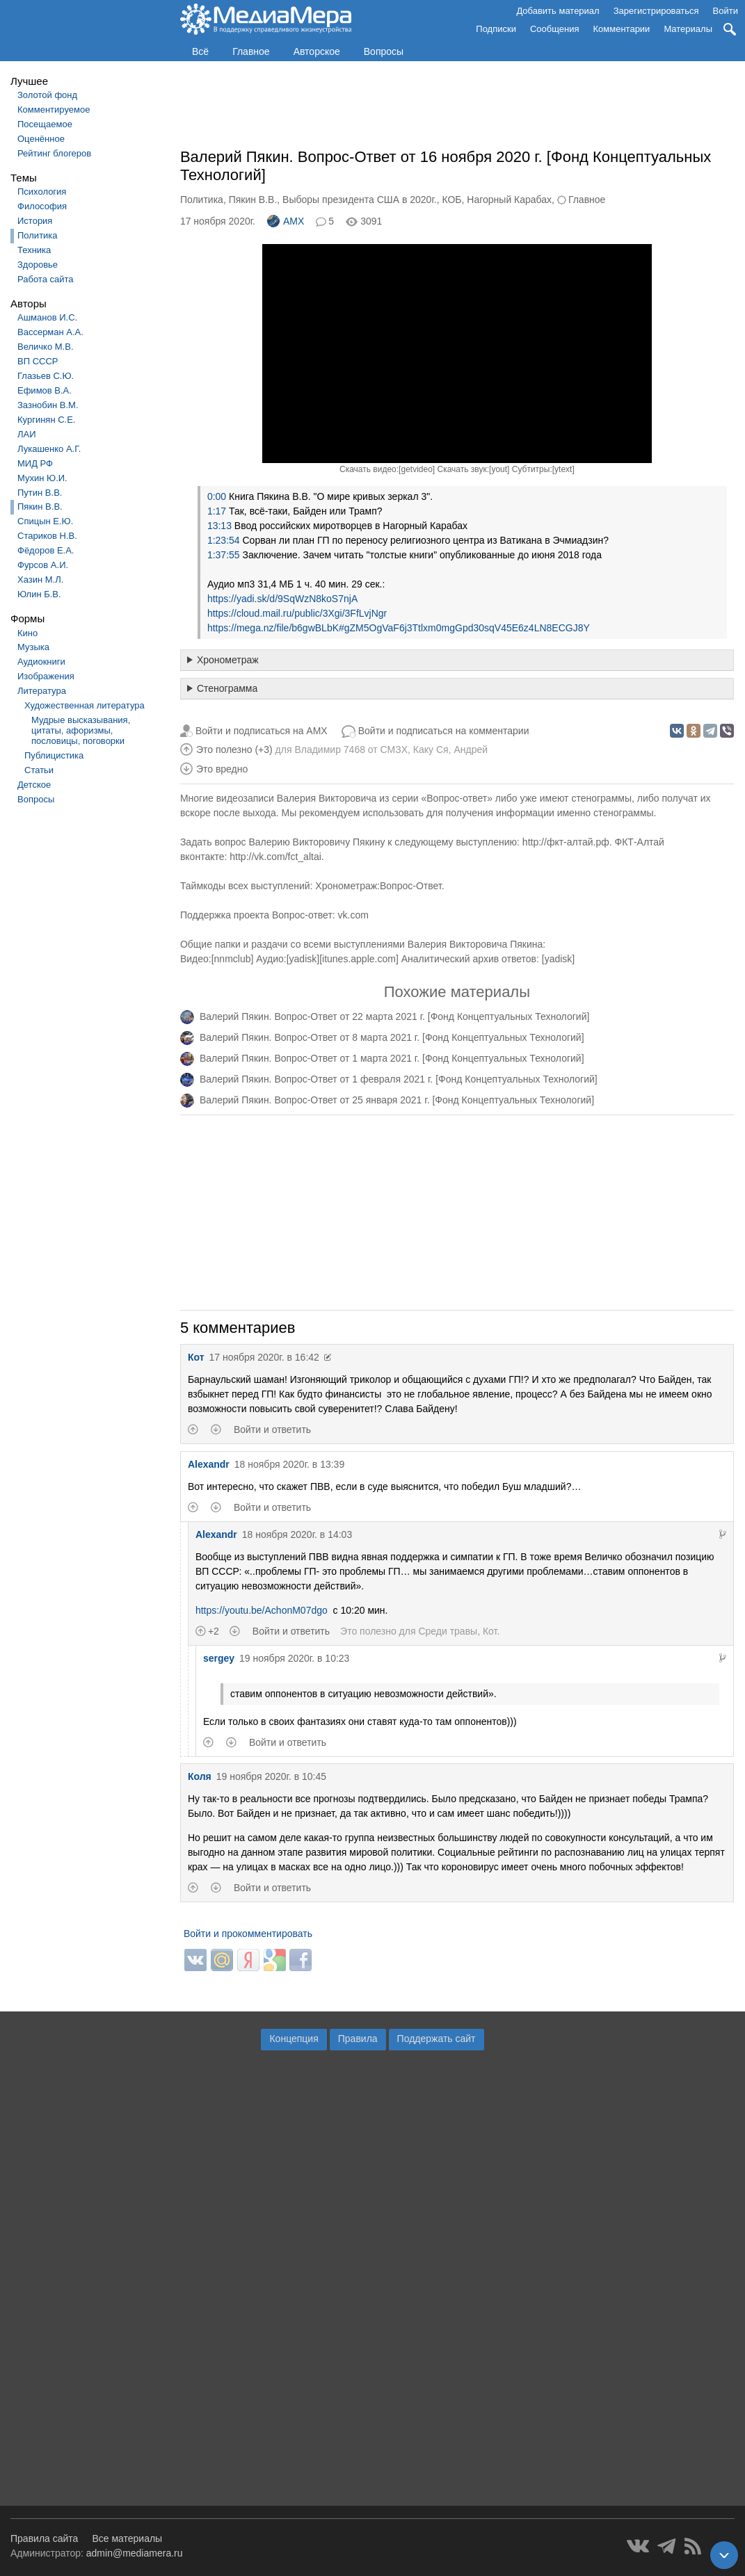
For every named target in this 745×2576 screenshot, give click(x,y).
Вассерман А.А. (50, 332)
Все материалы (127, 2538)
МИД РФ (35, 463)
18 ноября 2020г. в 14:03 (297, 1534)
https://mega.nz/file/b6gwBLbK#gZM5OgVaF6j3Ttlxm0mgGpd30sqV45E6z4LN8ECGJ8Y (398, 627)
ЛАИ (26, 434)
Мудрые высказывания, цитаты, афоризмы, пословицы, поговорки (80, 730)
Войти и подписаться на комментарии (443, 730)
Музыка (33, 647)
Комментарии (621, 29)
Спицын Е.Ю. (45, 521)
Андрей (471, 749)
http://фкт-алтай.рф (565, 842)
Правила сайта (44, 2538)
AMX (285, 221)
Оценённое (41, 138)
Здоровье (37, 264)
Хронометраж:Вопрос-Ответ (378, 885)
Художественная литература (84, 705)
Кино (27, 633)
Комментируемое (53, 109)
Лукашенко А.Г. (49, 449)
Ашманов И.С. (47, 317)
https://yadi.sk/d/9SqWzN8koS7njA (282, 598)
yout (499, 469)
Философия (42, 206)
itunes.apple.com (359, 958)
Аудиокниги (41, 661)
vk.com (353, 915)
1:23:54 (223, 540)
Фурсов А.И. (42, 565)
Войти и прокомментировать (248, 1933)
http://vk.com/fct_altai (275, 856)
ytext (563, 469)
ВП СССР (37, 361)
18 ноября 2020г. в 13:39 (289, 1464)
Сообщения (554, 29)
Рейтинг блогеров (54, 153)
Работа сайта (45, 279)
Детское (34, 784)
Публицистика (53, 755)
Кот (196, 1357)
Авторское (317, 51)
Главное (251, 51)
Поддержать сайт (436, 2038)
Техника (34, 250)
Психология (41, 191)
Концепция (293, 2038)
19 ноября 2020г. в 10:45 (271, 1776)
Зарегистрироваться (656, 11)
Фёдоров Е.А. (45, 550)
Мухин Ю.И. (42, 478)
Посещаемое (44, 124)
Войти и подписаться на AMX (261, 730)
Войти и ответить (272, 1429)
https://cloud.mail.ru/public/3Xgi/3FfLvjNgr (297, 613)
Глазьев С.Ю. (45, 376)
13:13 (219, 525)
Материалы (688, 29)
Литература (41, 691)
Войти (725, 11)
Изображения (45, 676)
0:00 (216, 496)
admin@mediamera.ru (134, 2553)
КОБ (451, 199)
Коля (199, 1776)
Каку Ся (431, 749)
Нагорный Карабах (509, 199)
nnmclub (232, 958)
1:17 (216, 511)
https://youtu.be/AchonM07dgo (261, 1610)
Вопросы (383, 51)
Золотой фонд (47, 95)
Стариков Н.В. (47, 535)
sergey (218, 1658)
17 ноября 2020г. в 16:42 (264, 1357)
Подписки (496, 29)
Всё (200, 51)
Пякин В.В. (40, 506)
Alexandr (209, 1464)
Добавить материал (557, 11)
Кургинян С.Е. (46, 419)
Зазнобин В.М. (48, 405)
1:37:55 (223, 554)
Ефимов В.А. (44, 390)
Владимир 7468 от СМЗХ (351, 749)
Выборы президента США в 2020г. (359, 199)
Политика (37, 235)
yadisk (303, 958)
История (34, 221)
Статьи (39, 770)
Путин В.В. (39, 492)
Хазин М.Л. (40, 579)
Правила (358, 2038)
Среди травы (447, 1631)
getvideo (416, 469)
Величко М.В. (45, 346)
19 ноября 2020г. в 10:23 (294, 1658)
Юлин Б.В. (39, 594)
